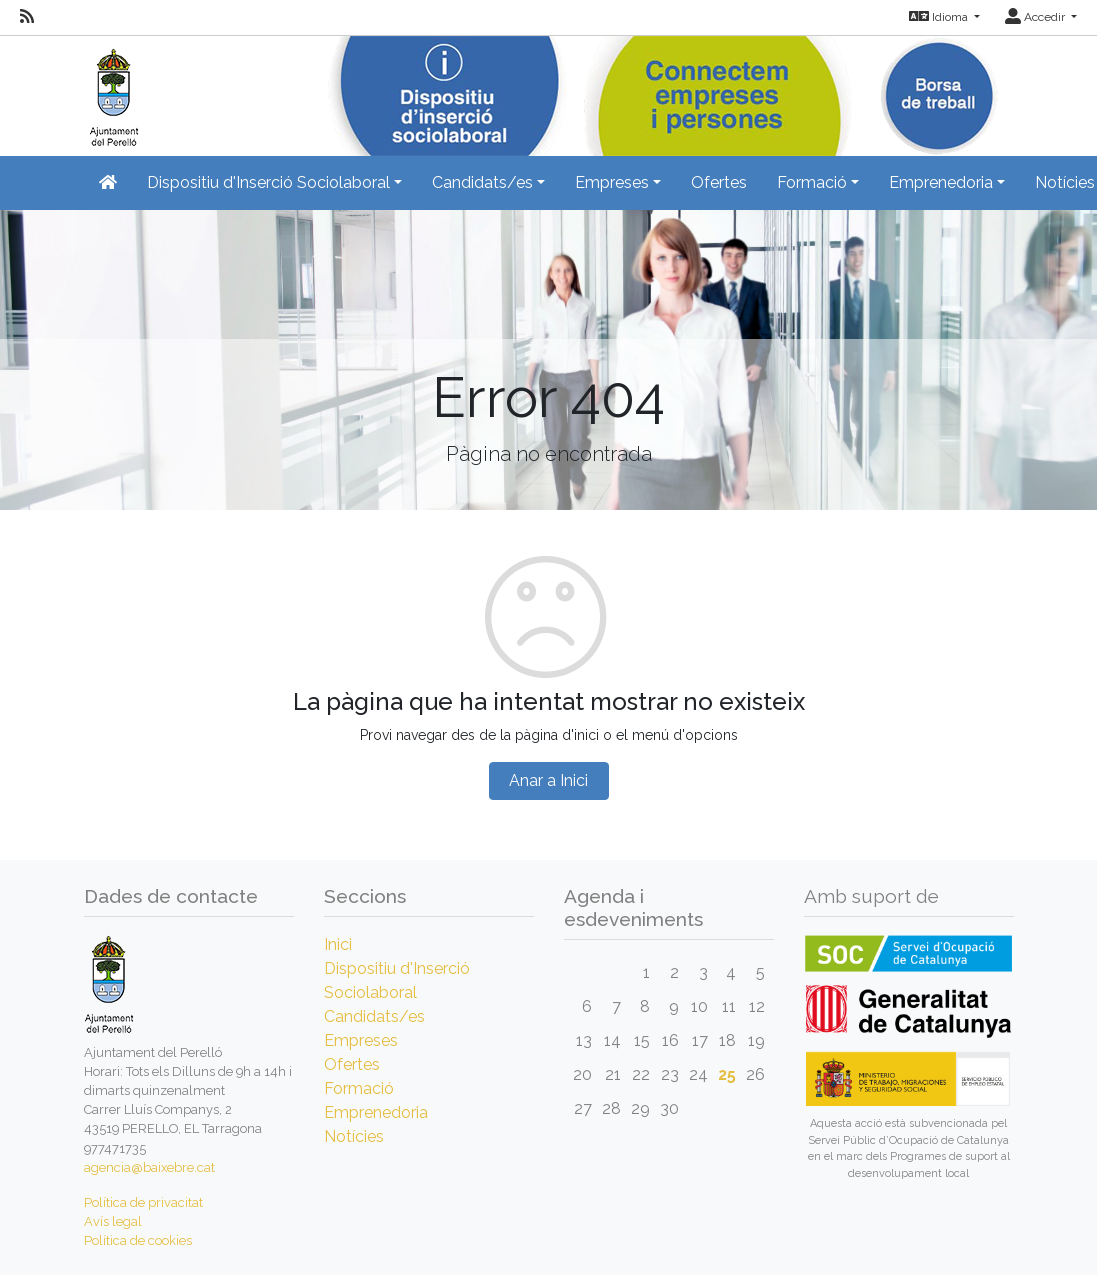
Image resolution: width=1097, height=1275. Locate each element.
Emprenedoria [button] (941, 182)
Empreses (361, 1040)
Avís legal (113, 1221)
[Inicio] (111, 89)
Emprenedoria (376, 1112)
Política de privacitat (143, 1202)
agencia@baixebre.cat (149, 1167)
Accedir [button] (1036, 17)
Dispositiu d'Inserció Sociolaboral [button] (268, 182)
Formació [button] (812, 182)
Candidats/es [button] (482, 182)
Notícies (354, 1136)
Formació (359, 1088)
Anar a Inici (548, 780)
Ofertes (719, 182)
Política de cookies (138, 1240)
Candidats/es (374, 1016)
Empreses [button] (612, 182)
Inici (338, 944)
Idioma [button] (940, 17)
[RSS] (27, 17)
